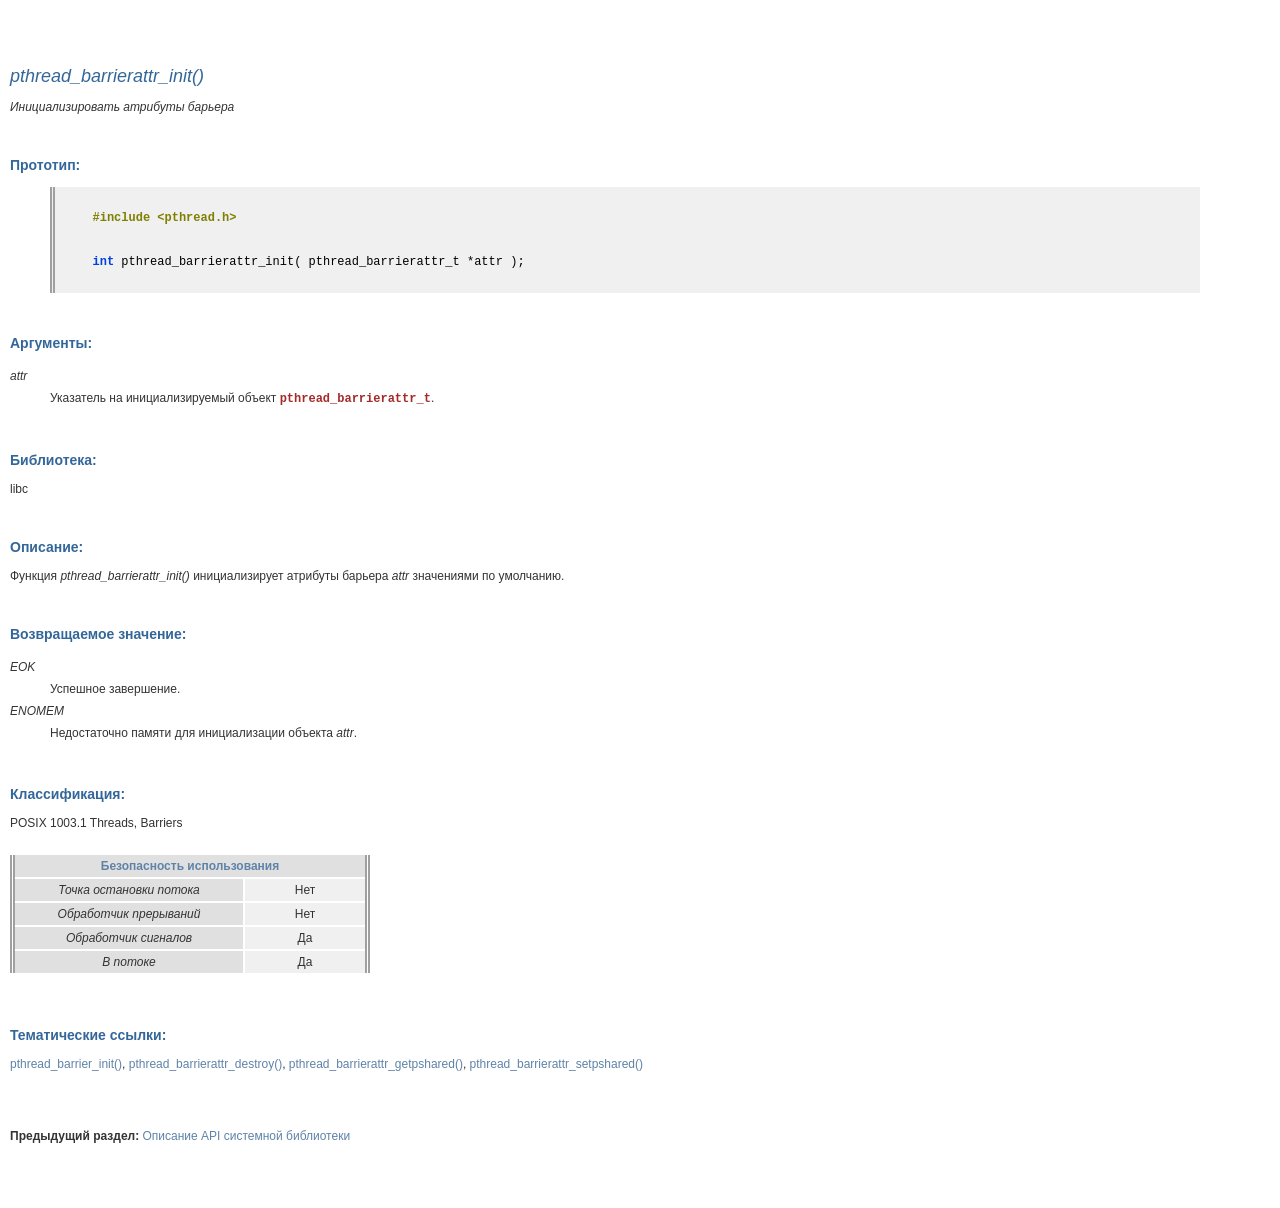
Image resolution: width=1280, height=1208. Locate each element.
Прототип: (45, 165)
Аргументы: (51, 343)
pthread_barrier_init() (66, 1064)
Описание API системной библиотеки (247, 1136)
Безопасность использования (190, 866)
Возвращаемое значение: (98, 634)
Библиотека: (53, 460)
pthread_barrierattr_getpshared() (376, 1064)
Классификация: (67, 794)
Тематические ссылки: (88, 1035)
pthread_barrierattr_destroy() (205, 1064)
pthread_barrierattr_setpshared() (556, 1064)
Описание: (46, 547)
